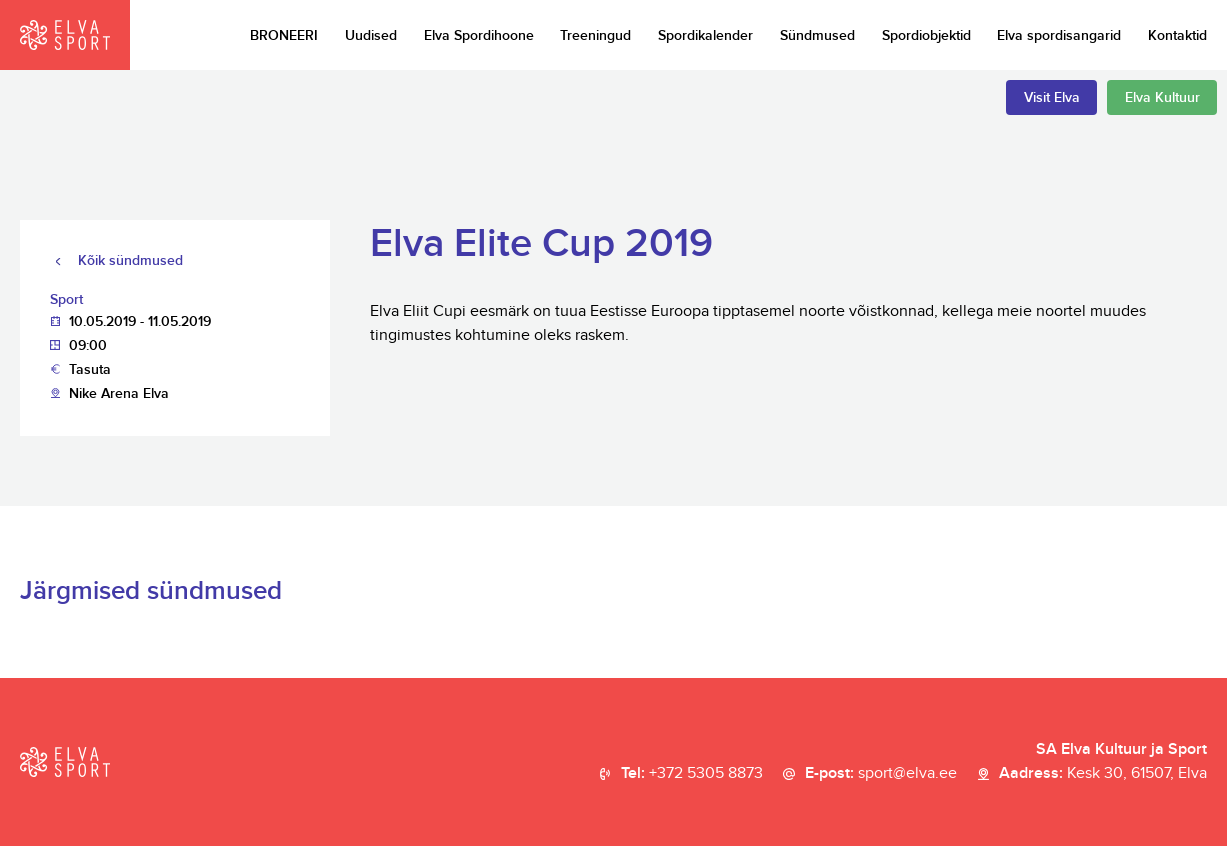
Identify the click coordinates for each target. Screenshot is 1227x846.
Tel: (692, 774)
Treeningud (595, 35)
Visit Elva (1052, 97)
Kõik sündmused (130, 260)
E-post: (881, 774)
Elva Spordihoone (479, 35)
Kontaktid (1177, 35)
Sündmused (817, 35)
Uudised (371, 35)
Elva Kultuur (1162, 97)
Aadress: (1103, 774)
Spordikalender (705, 35)
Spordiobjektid (926, 35)
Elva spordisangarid (1059, 35)
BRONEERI (284, 35)
